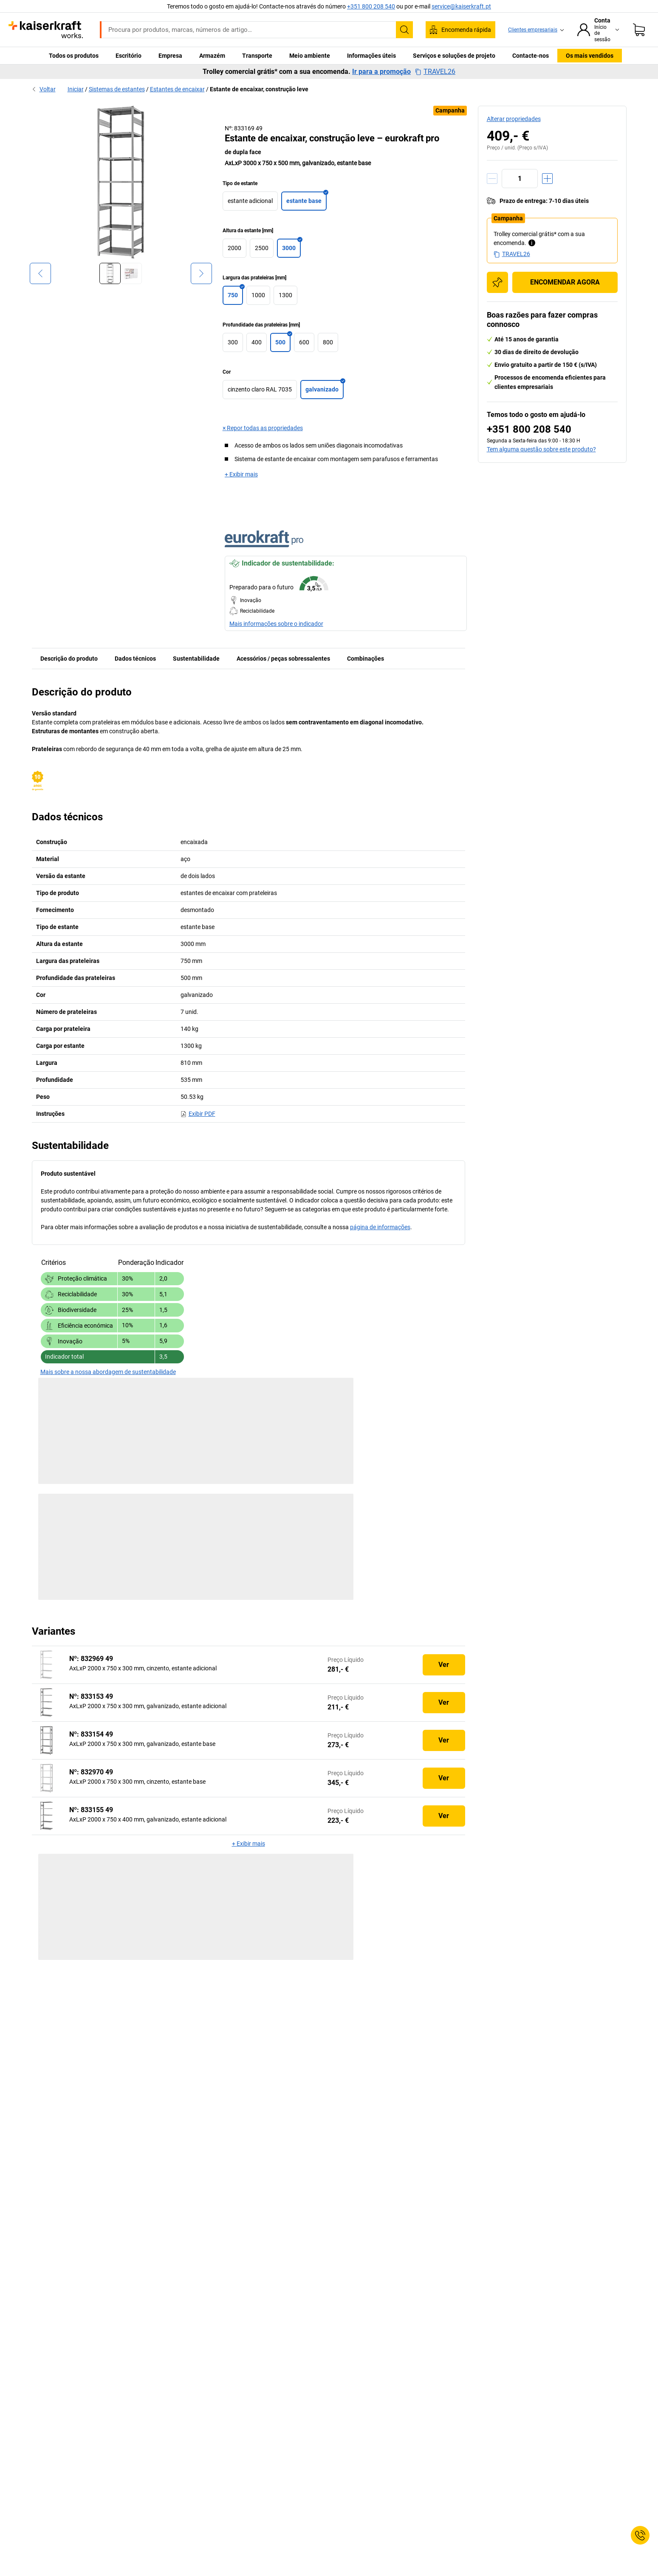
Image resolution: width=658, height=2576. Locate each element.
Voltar (44, 89)
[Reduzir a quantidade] (492, 178)
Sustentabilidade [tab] (196, 658)
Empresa (170, 55)
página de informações (380, 1227)
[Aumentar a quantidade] (547, 178)
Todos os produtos (74, 55)
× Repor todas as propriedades (263, 428)
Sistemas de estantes (117, 89)
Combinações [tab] (365, 658)
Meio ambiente (309, 55)
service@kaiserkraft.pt (461, 6)
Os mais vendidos (589, 55)
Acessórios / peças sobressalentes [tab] (283, 658)
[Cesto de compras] (639, 29)
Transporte (257, 55)
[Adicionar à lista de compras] (497, 282)
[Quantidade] (520, 178)
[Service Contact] (640, 2535)
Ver (443, 1665)
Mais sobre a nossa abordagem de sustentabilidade (108, 1371)
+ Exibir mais (241, 474)
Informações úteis (371, 55)
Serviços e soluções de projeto (454, 55)
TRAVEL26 (435, 71)
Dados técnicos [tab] (135, 658)
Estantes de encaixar (177, 89)
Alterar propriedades (514, 118)
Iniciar (76, 89)
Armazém (212, 55)
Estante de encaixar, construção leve (259, 89)
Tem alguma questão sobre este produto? (541, 449)
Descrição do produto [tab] (69, 658)
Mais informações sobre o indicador (276, 623)
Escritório (128, 55)
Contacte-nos (530, 55)
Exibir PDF (198, 1113)
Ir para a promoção (381, 71)
